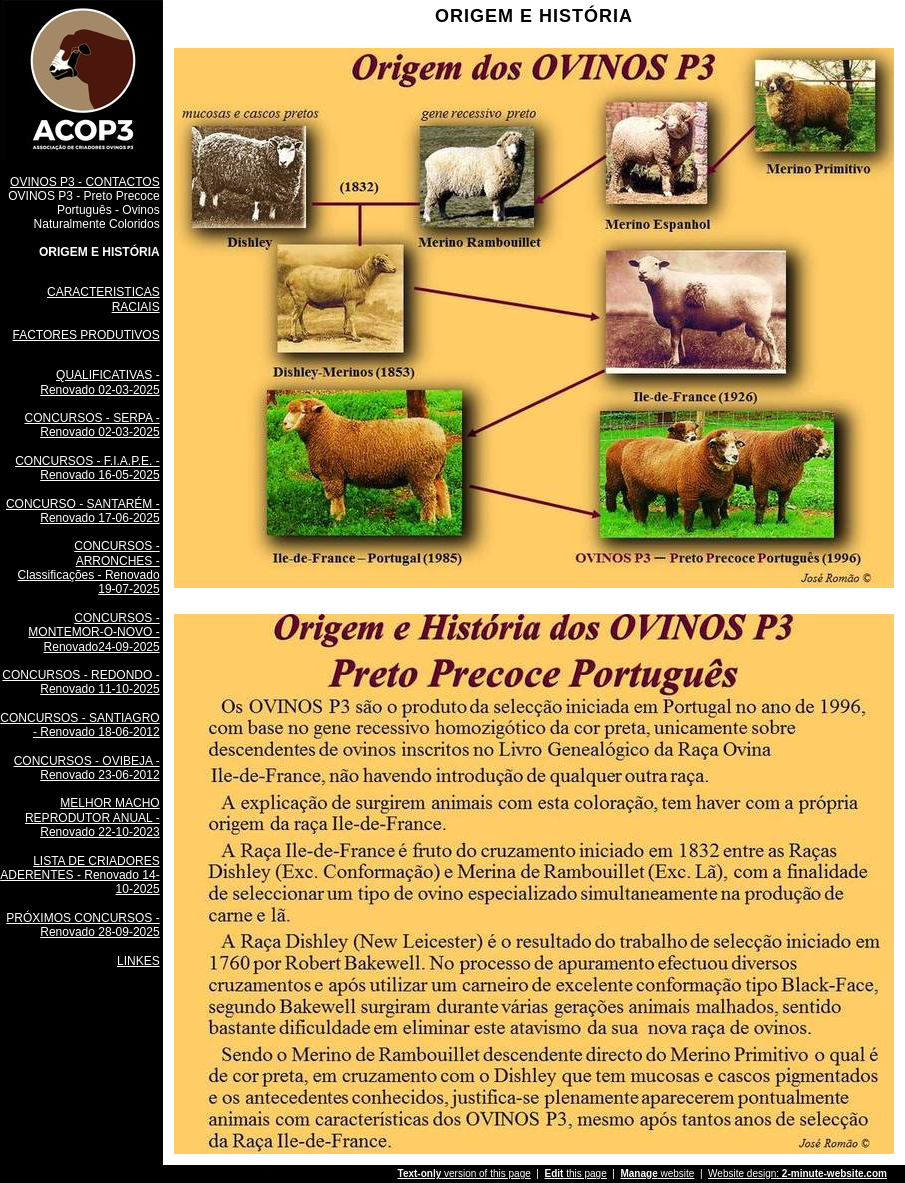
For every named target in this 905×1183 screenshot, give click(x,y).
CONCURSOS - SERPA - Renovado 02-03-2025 (92, 425)
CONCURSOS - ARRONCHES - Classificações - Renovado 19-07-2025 (89, 567)
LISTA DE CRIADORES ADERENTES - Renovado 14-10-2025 (79, 875)
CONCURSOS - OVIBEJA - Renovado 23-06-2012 (87, 768)
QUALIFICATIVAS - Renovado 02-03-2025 (99, 382)
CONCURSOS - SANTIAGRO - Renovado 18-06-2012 (79, 725)
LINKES (138, 961)
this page (575, 1173)
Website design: (797, 1173)
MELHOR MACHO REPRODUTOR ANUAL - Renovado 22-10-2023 (92, 817)
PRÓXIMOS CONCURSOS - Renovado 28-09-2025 (82, 925)
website (657, 1173)
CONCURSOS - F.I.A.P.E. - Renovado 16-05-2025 (87, 468)
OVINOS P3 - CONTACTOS (85, 182)
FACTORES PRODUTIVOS (86, 335)
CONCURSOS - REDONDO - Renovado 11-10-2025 (80, 682)
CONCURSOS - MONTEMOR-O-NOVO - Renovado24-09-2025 (93, 632)
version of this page (464, 1173)
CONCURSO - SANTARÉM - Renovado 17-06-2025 (83, 511)
